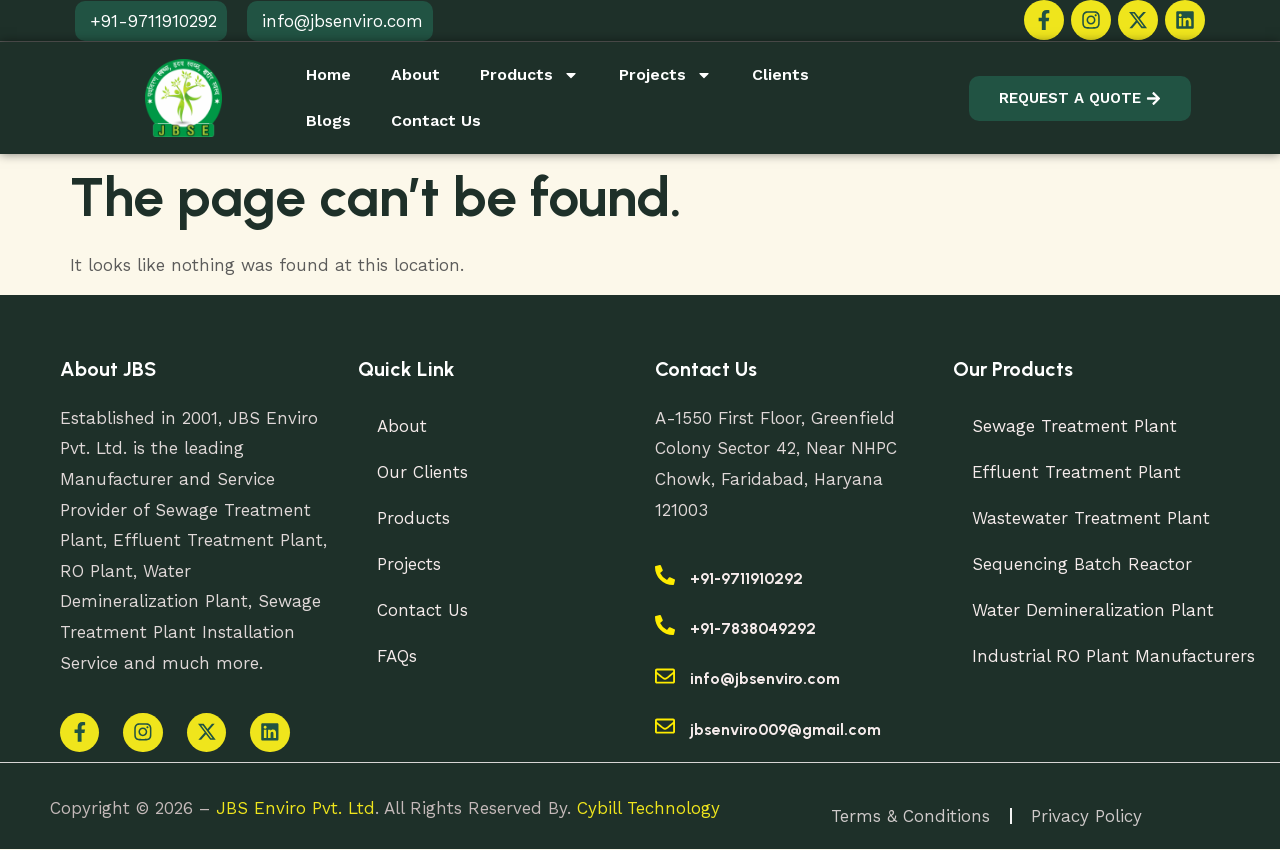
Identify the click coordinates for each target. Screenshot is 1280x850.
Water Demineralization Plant (1094, 610)
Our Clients (423, 472)
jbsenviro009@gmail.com (785, 729)
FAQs (398, 656)
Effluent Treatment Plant (1078, 472)
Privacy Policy (1087, 817)
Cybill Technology (648, 809)
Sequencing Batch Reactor (1083, 564)
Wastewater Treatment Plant (1092, 518)
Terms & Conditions (910, 817)
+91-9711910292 (746, 578)
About (415, 74)
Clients (780, 74)
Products (529, 75)
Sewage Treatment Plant (1075, 426)
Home (328, 74)
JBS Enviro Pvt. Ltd (295, 809)
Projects (665, 75)
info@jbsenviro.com (765, 678)
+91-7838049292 (753, 628)
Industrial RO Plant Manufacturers (1115, 656)
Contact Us (436, 120)
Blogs (328, 120)
